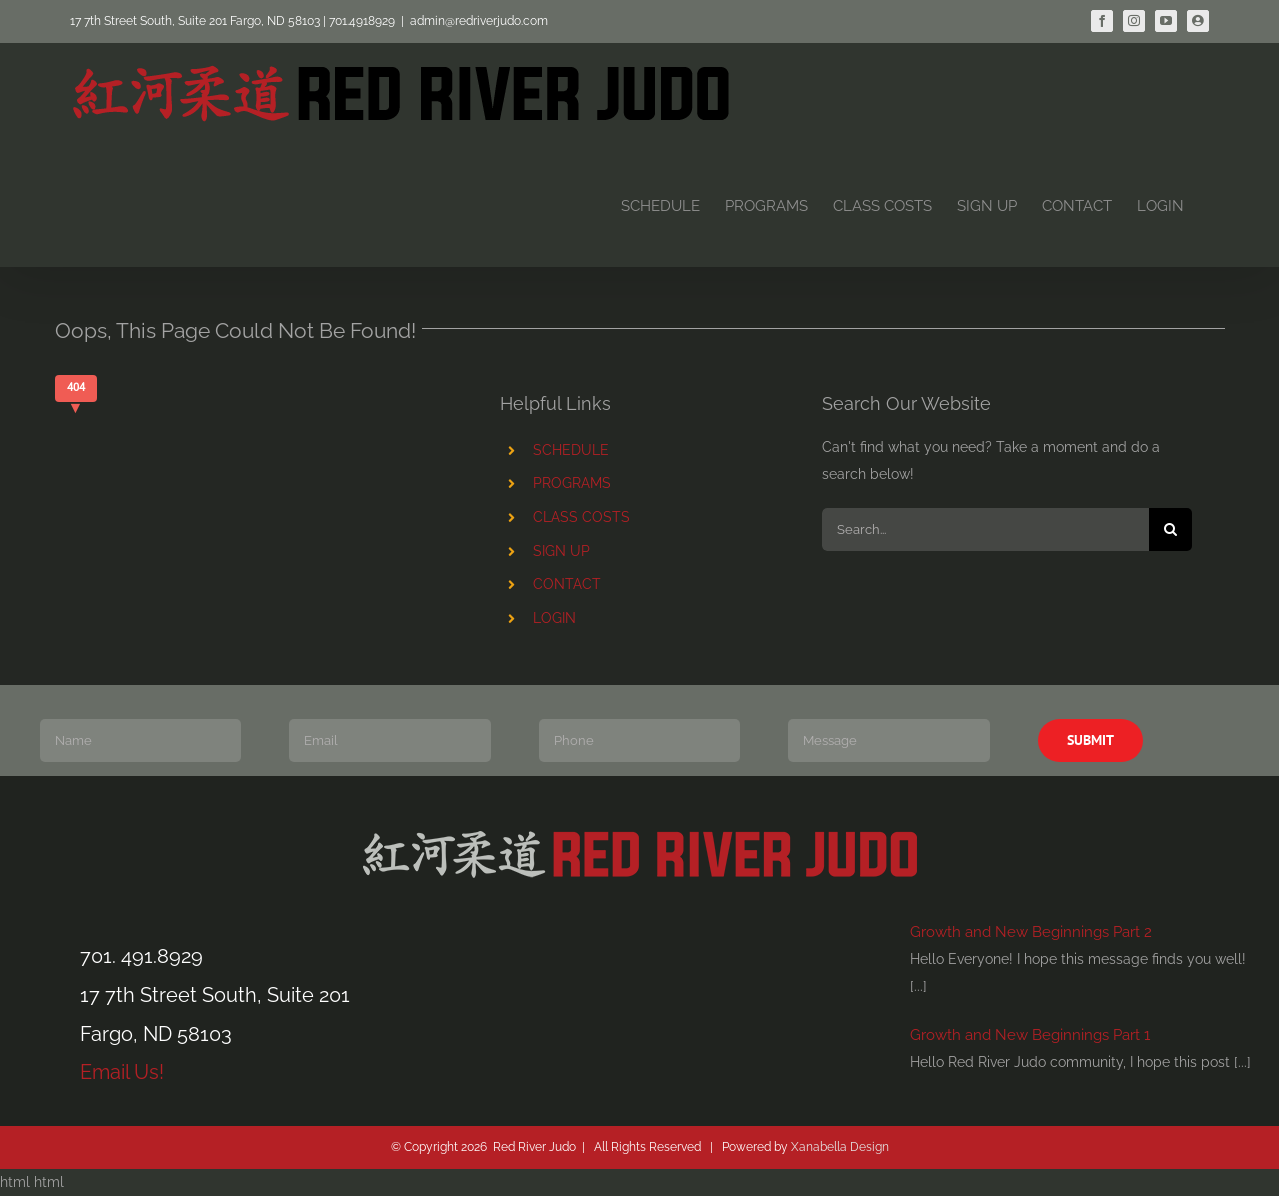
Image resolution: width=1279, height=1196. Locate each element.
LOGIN (554, 618)
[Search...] (985, 529)
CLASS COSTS (581, 517)
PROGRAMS (572, 483)
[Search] (1170, 529)
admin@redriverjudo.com (479, 21)
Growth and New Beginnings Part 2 (1031, 932)
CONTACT (567, 584)
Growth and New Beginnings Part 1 (1030, 1035)
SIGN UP (561, 551)
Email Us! (122, 1072)
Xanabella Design (840, 1147)
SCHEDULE (571, 450)
